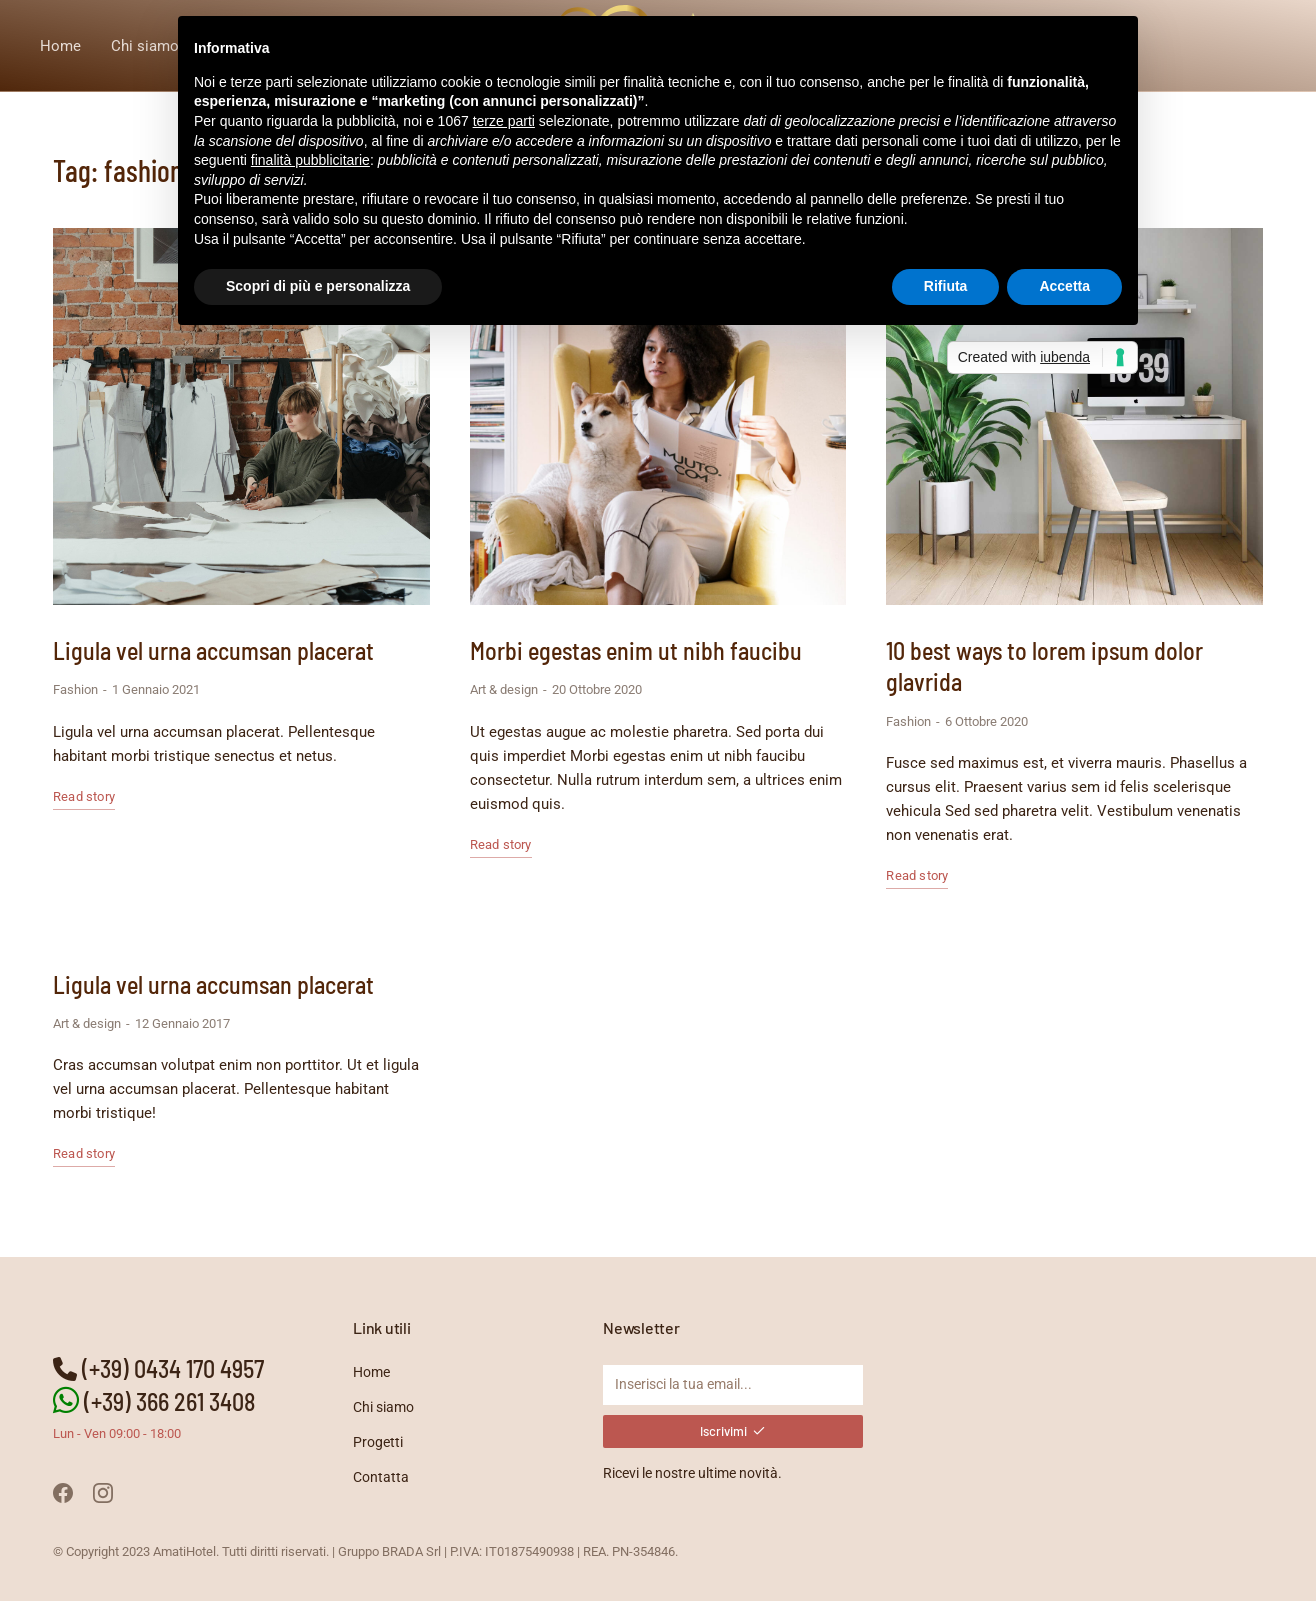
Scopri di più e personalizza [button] (318, 286)
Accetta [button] (1064, 286)
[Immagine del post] (241, 416)
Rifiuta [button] (946, 286)
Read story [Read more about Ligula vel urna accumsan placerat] (84, 796)
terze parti (504, 121)
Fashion (75, 689)
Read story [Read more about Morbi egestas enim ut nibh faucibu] (501, 844)
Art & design (504, 689)
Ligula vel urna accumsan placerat (213, 650)
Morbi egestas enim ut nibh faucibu (636, 650)
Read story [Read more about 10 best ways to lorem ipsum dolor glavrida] (917, 875)
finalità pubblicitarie (310, 160)
